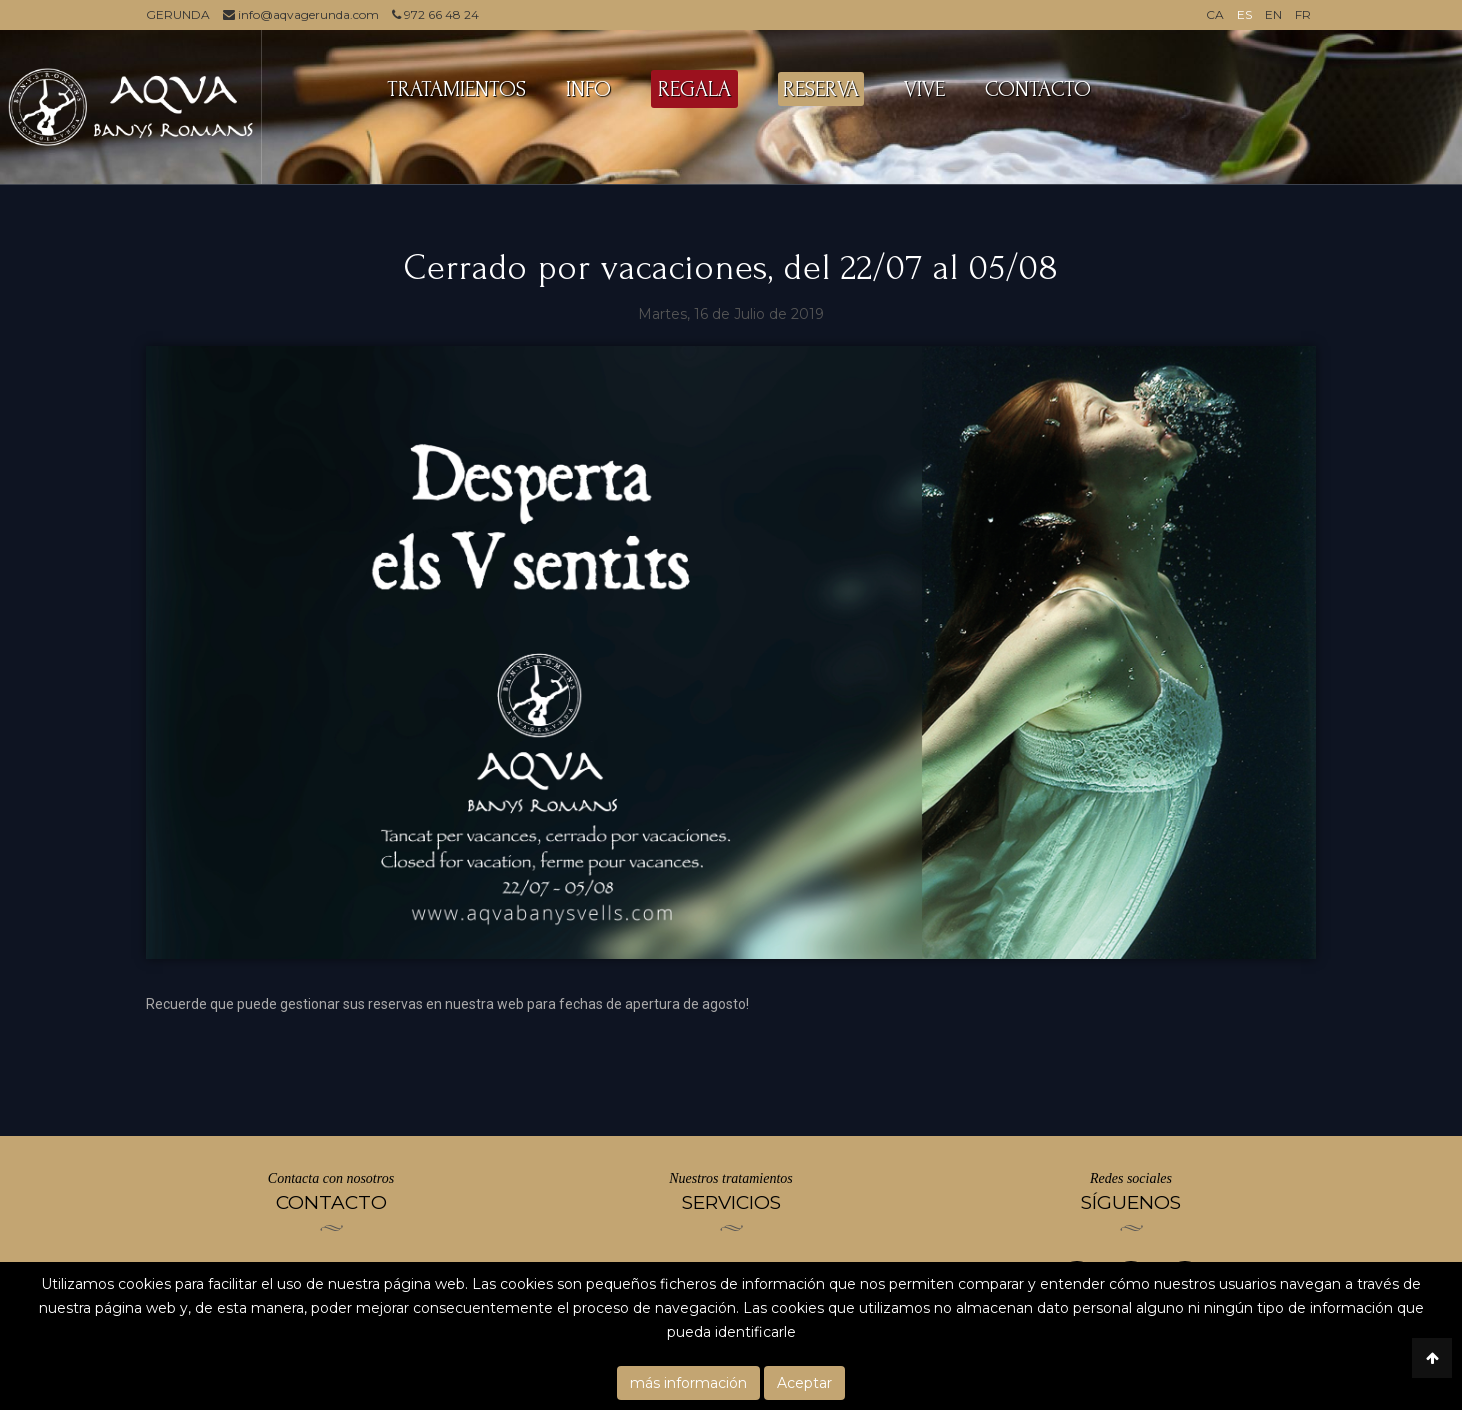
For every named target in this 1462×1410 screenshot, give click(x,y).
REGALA (694, 89)
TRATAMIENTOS (456, 89)
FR (1303, 14)
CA (1215, 14)
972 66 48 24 (435, 14)
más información (688, 1383)
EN (1273, 14)
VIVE (924, 89)
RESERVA (821, 89)
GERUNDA (178, 14)
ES (1244, 14)
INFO (588, 89)
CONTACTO (1038, 89)
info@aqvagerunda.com (301, 14)
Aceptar (804, 1383)
